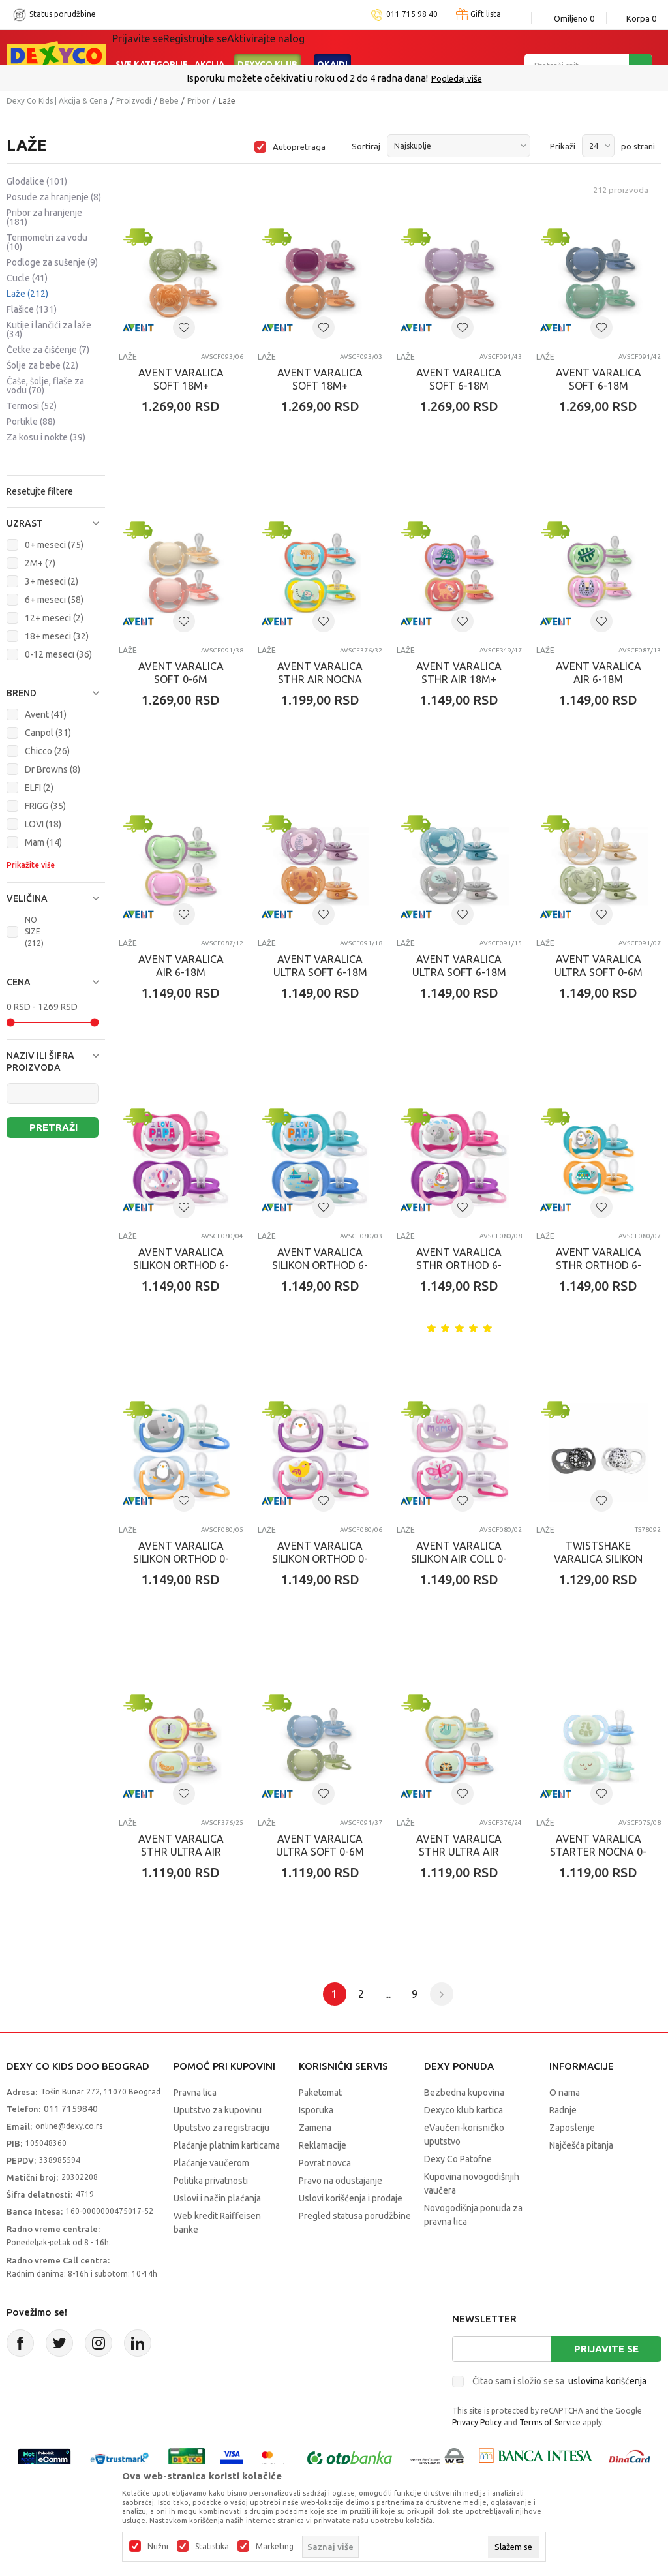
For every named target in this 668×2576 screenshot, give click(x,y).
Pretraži (53, 1127)
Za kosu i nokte (46, 437)
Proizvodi (133, 101)
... (388, 1994)
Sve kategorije (151, 47)
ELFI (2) (39, 787)
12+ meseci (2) (54, 618)
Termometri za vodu (47, 242)
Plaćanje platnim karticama (227, 2145)
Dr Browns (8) (52, 769)
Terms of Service (550, 2422)
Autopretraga (299, 146)
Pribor (198, 101)
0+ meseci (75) (54, 545)
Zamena (315, 2128)
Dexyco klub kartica (463, 2110)
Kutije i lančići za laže (49, 329)
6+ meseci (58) (54, 599)
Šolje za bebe (42, 365)
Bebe (169, 101)
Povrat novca (325, 2163)
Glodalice (37, 181)
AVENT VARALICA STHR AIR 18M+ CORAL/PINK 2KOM (459, 679)
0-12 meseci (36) (58, 654)
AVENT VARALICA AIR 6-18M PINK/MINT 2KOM (598, 679)
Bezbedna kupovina (464, 2092)
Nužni (157, 2547)
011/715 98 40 (380, 78)
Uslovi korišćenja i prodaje (350, 2198)
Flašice (32, 309)
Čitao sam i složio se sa (559, 2380)
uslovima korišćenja (607, 2381)
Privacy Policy (477, 2422)
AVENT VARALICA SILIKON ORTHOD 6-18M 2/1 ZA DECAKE (320, 1265)
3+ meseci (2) (51, 581)
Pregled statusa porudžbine (355, 2216)
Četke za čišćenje (48, 349)
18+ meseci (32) (57, 636)
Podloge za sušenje (52, 262)
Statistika (212, 2547)
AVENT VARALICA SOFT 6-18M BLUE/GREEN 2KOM (598, 386)
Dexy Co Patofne (458, 2159)
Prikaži (562, 146)
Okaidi (332, 47)
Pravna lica (195, 2092)
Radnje (563, 2110)
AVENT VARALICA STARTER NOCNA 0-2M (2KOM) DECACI (598, 1852)
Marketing (275, 2547)
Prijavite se (606, 2348)
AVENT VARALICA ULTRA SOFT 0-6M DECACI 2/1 (598, 972)
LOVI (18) (43, 824)
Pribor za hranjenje (44, 217)
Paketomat (320, 2092)
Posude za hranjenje (54, 197)
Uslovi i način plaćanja (217, 2198)
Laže (27, 293)
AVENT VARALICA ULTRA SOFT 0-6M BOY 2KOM (320, 1852)
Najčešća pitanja (581, 2145)
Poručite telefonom (306, 78)
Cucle (27, 278)
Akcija (209, 47)
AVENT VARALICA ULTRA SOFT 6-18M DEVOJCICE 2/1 (320, 972)
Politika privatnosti (211, 2180)
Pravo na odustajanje (340, 2180)
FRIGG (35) (45, 806)
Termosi (32, 405)
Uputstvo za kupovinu (218, 2110)
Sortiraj (366, 146)
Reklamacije (322, 2145)
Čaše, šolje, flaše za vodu (45, 385)
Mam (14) (43, 842)
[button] (56, 523)
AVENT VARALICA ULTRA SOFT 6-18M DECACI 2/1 (459, 972)
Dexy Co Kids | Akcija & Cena (57, 101)
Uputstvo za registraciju (221, 2128)
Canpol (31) (48, 733)
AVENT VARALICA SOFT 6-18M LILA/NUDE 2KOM (459, 386)
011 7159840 (71, 2109)
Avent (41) (46, 714)
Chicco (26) (47, 751)
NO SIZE (34, 931)
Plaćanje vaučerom (211, 2163)
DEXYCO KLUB (267, 47)
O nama (564, 2092)
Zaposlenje (572, 2128)
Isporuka (316, 2110)
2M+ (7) (40, 563)
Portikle (31, 421)
